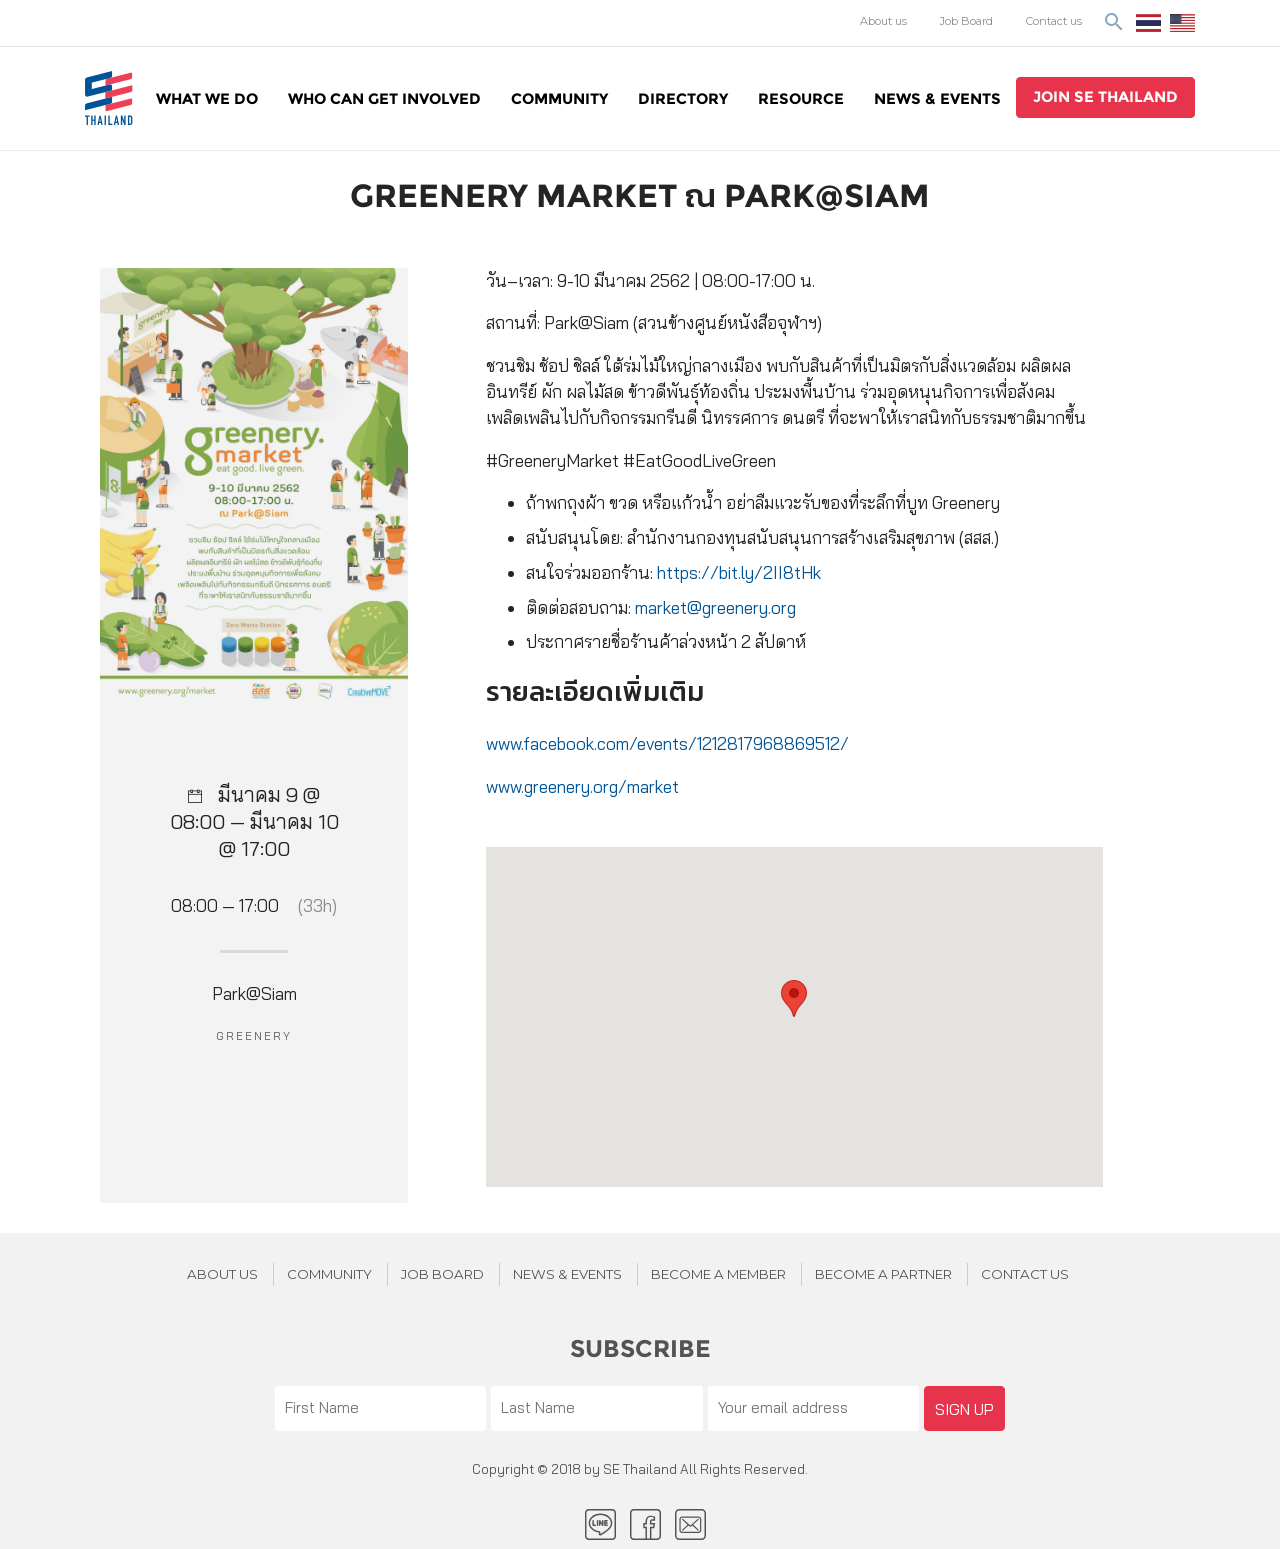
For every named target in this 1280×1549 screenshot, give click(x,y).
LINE (600, 1524)
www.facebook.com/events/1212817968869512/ (667, 743)
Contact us (1054, 21)
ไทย (1148, 23)
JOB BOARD (442, 1274)
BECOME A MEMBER (718, 1274)
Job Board (966, 21)
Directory (683, 98)
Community (559, 98)
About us (883, 21)
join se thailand (1105, 96)
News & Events (937, 98)
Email (690, 1524)
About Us (222, 1274)
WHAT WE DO (207, 98)
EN (1182, 23)
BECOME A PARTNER (883, 1274)
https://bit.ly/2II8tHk (739, 572)
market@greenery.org (715, 607)
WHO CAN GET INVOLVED (384, 98)
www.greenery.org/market (582, 786)
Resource (801, 98)
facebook (645, 1524)
